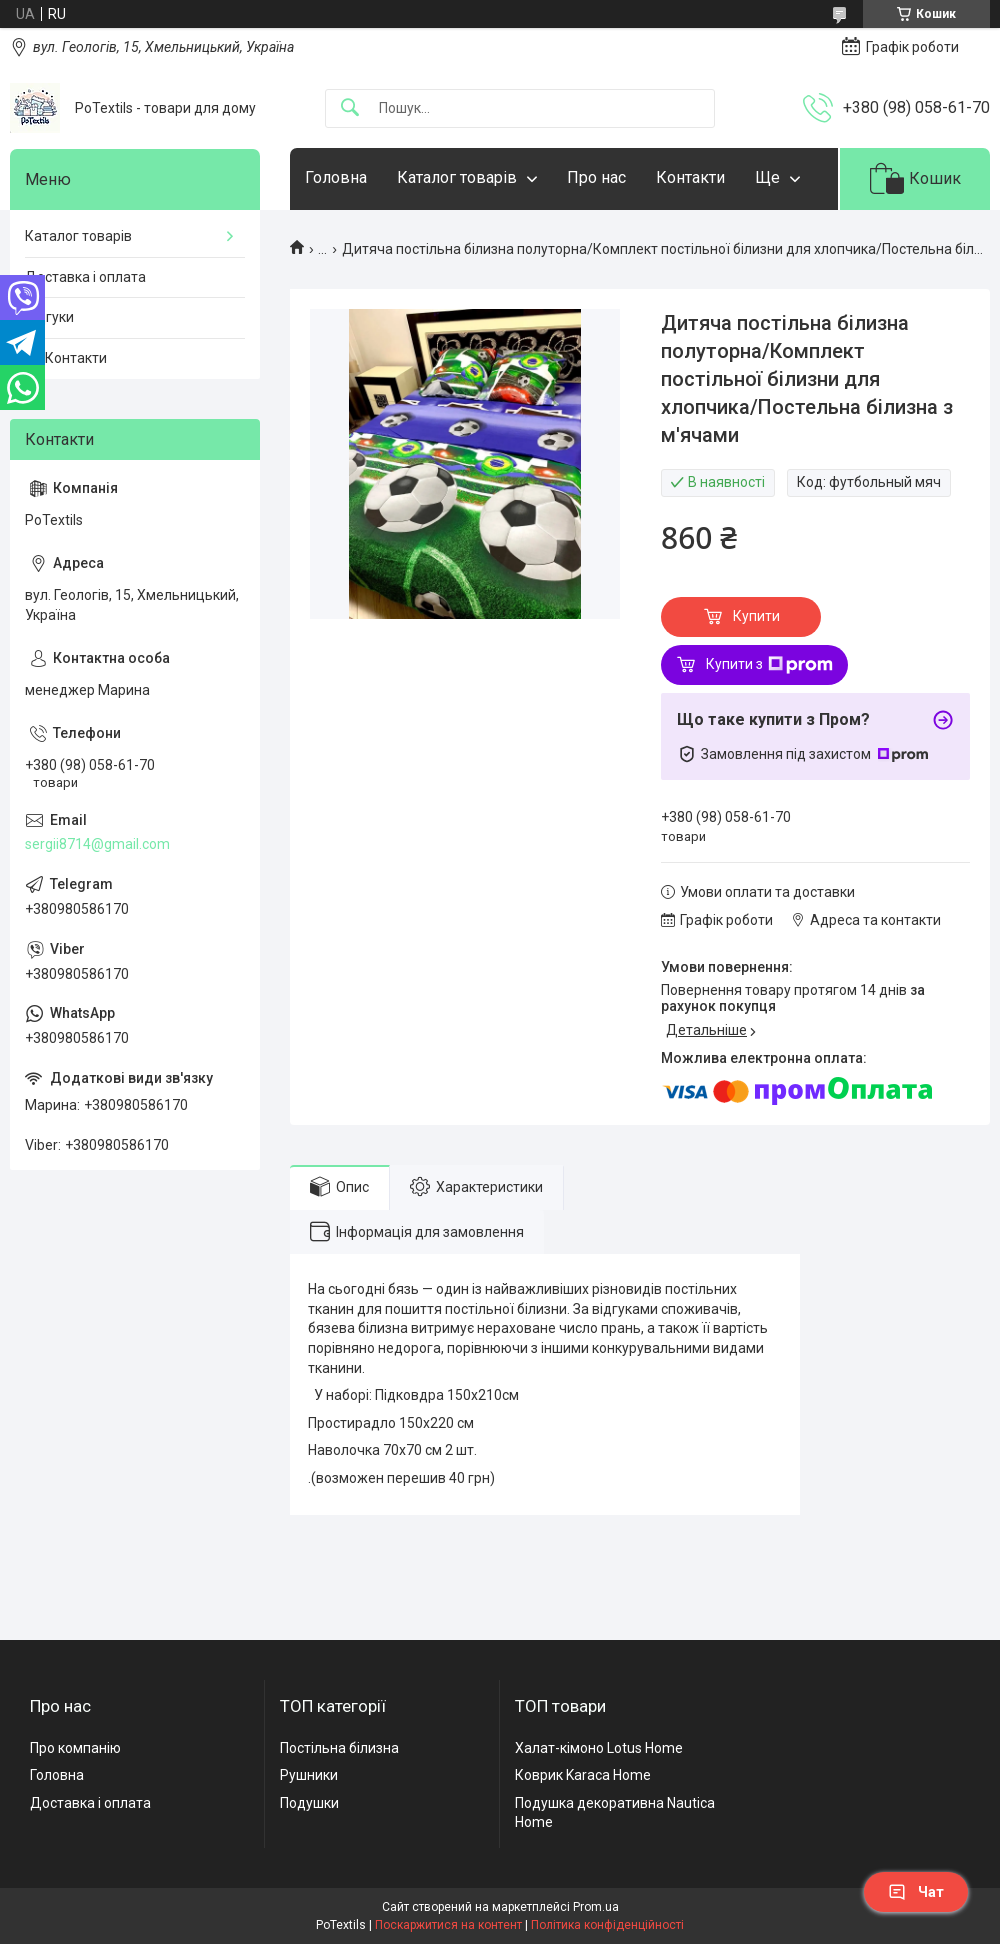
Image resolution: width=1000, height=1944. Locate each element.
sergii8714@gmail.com (97, 844)
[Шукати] (350, 108)
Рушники (309, 1775)
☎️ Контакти (66, 358)
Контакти (690, 177)
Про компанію (75, 1748)
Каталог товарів (457, 177)
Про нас (596, 177)
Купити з (769, 665)
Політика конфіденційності (607, 1925)
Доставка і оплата (85, 277)
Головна (336, 177)
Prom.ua (596, 1907)
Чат (916, 1892)
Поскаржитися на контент (448, 1925)
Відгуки (49, 317)
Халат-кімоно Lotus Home (599, 1748)
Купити (756, 616)
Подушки (309, 1803)
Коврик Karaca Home (583, 1775)
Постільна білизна (339, 1748)
